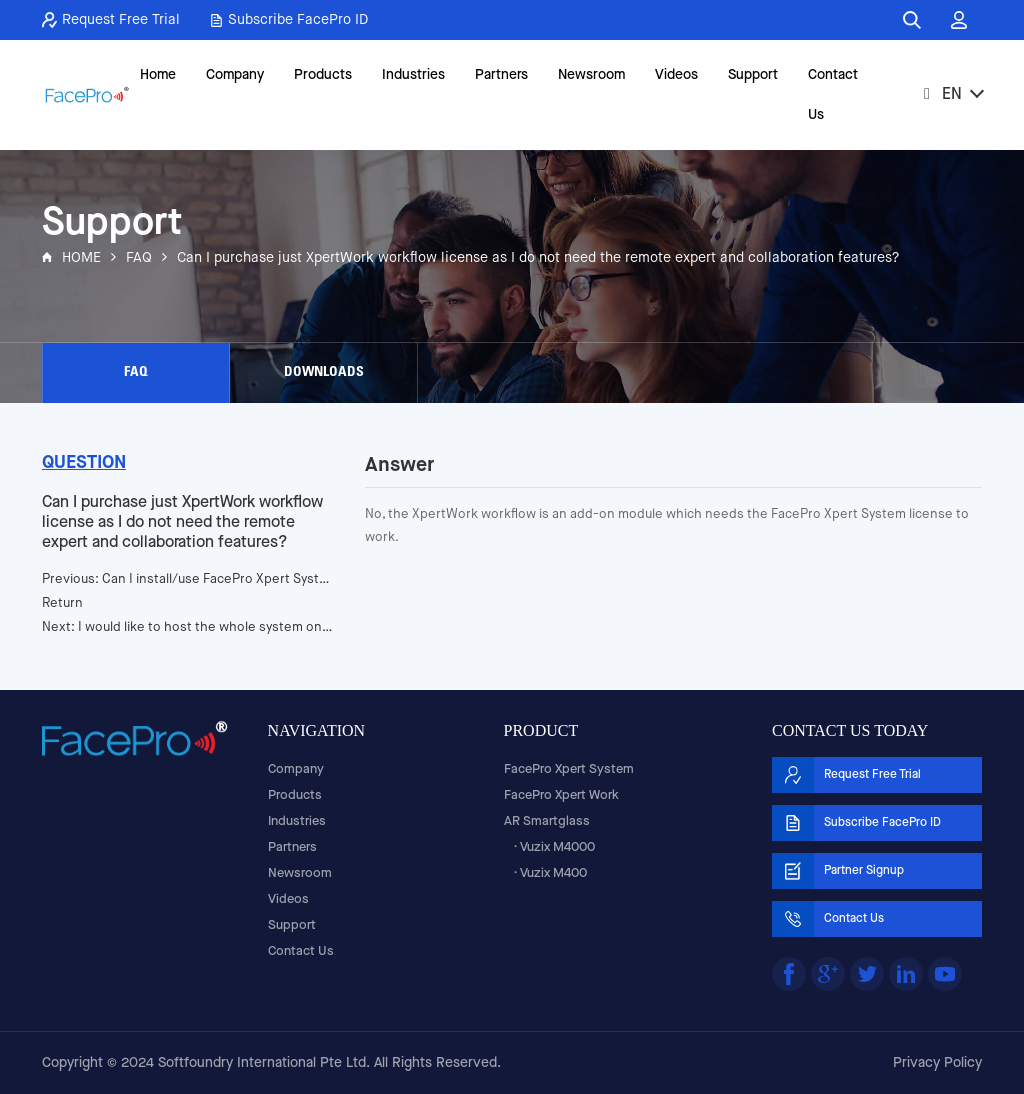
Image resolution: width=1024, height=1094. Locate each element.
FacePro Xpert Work (561, 795)
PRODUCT (541, 730)
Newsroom (591, 75)
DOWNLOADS (324, 372)
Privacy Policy (937, 1063)
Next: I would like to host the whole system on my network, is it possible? (188, 627)
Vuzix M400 (553, 873)
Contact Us (833, 95)
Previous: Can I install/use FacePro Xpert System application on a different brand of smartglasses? (188, 579)
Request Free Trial (111, 20)
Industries (413, 75)
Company (235, 75)
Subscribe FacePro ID (289, 20)
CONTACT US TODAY (850, 730)
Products (323, 75)
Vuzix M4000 (557, 847)
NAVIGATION (316, 730)
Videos (676, 75)
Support (753, 75)
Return (62, 603)
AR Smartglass (547, 821)
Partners (501, 75)
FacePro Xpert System (569, 769)
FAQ (139, 258)
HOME (81, 258)
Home (158, 75)
